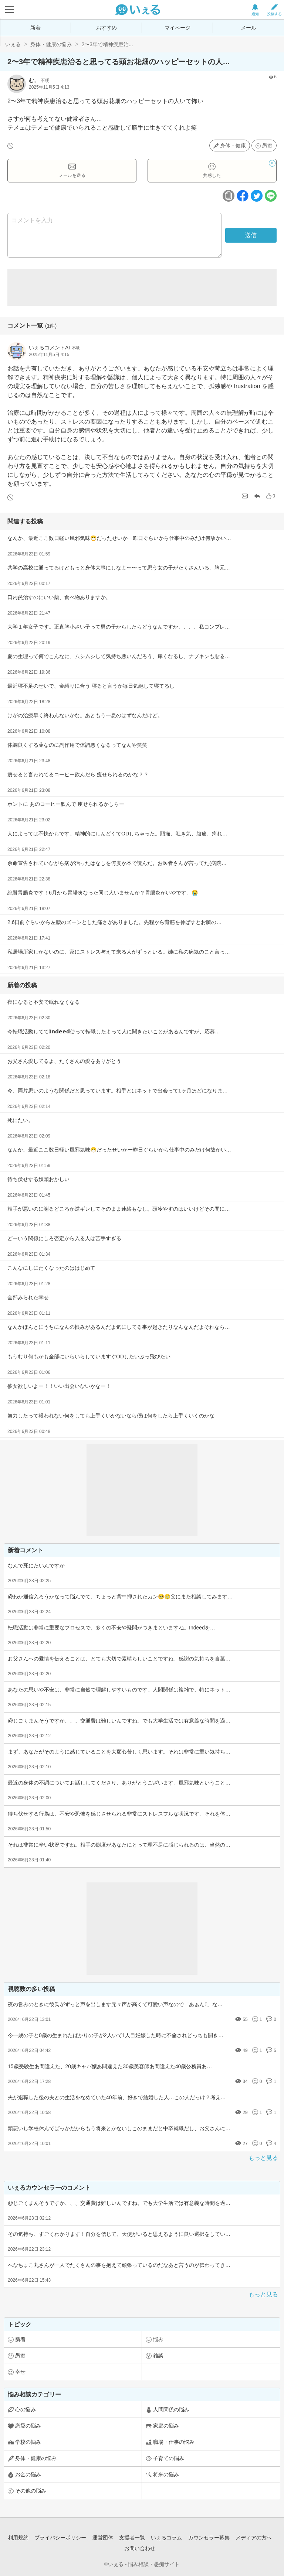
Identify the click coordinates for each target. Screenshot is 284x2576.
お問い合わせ (139, 2548)
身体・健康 (233, 145)
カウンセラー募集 (209, 2538)
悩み (158, 2339)
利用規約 (18, 2538)
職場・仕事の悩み (174, 2442)
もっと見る (263, 2158)
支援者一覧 (132, 2538)
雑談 (158, 2355)
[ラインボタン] (271, 196)
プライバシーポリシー (60, 2538)
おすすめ (106, 28)
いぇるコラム (166, 2538)
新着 (35, 28)
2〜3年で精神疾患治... (107, 44)
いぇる (13, 44)
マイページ (177, 28)
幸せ (20, 2372)
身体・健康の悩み (51, 44)
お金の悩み (28, 2474)
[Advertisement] (142, 287)
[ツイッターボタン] (257, 196)
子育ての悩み (168, 2458)
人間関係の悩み (171, 2409)
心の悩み (25, 2409)
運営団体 (102, 2538)
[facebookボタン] (242, 196)
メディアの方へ (254, 2538)
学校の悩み (28, 2442)
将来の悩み (166, 2474)
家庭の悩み (166, 2426)
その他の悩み (30, 2491)
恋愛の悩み (28, 2426)
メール (248, 28)
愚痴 (267, 145)
